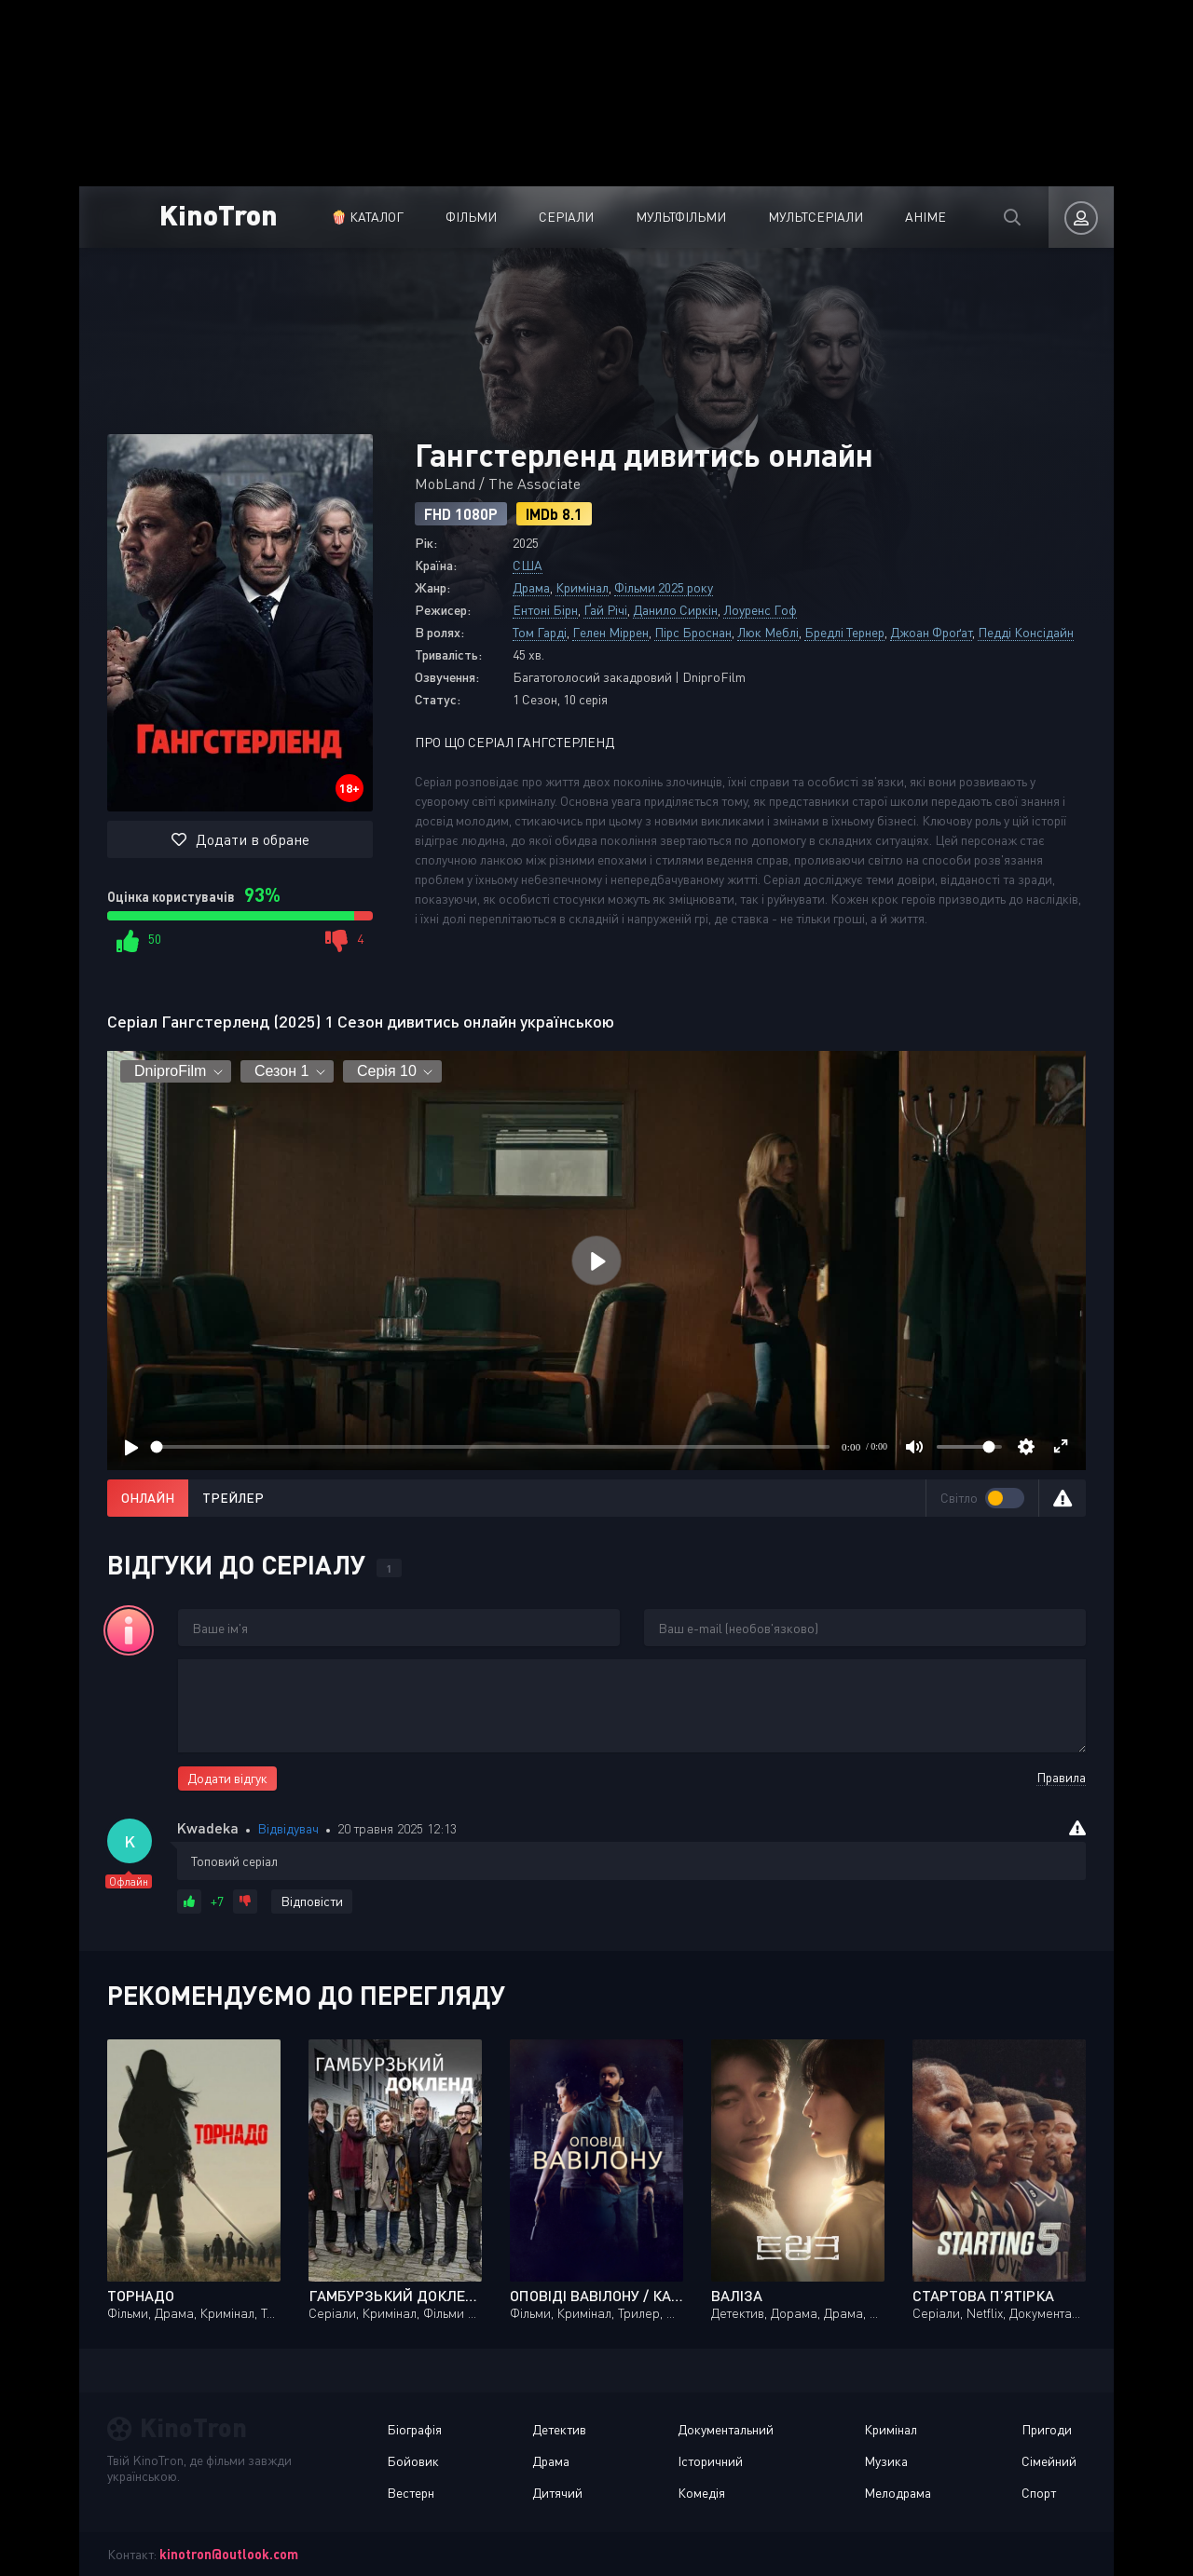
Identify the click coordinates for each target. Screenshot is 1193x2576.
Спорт (1039, 2493)
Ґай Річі (605, 610)
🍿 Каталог (367, 217)
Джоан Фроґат (931, 632)
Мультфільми (681, 217)
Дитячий (557, 2493)
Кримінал (582, 587)
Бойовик (413, 2461)
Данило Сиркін (675, 610)
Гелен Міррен (610, 632)
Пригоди (1047, 2429)
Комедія (701, 2493)
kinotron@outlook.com (228, 2554)
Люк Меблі (768, 632)
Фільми (471, 217)
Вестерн (410, 2493)
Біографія (414, 2429)
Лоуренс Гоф (760, 610)
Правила (1061, 1777)
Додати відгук (227, 1778)
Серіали (566, 217)
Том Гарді (540, 632)
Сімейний (1049, 2461)
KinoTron (218, 214)
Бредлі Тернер (844, 632)
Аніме (925, 217)
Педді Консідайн (1026, 632)
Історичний (710, 2461)
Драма (531, 587)
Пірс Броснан (693, 632)
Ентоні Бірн (545, 610)
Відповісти (312, 1901)
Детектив (559, 2429)
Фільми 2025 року (663, 587)
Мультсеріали (815, 217)
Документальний (726, 2429)
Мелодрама (897, 2493)
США (527, 565)
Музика (886, 2461)
